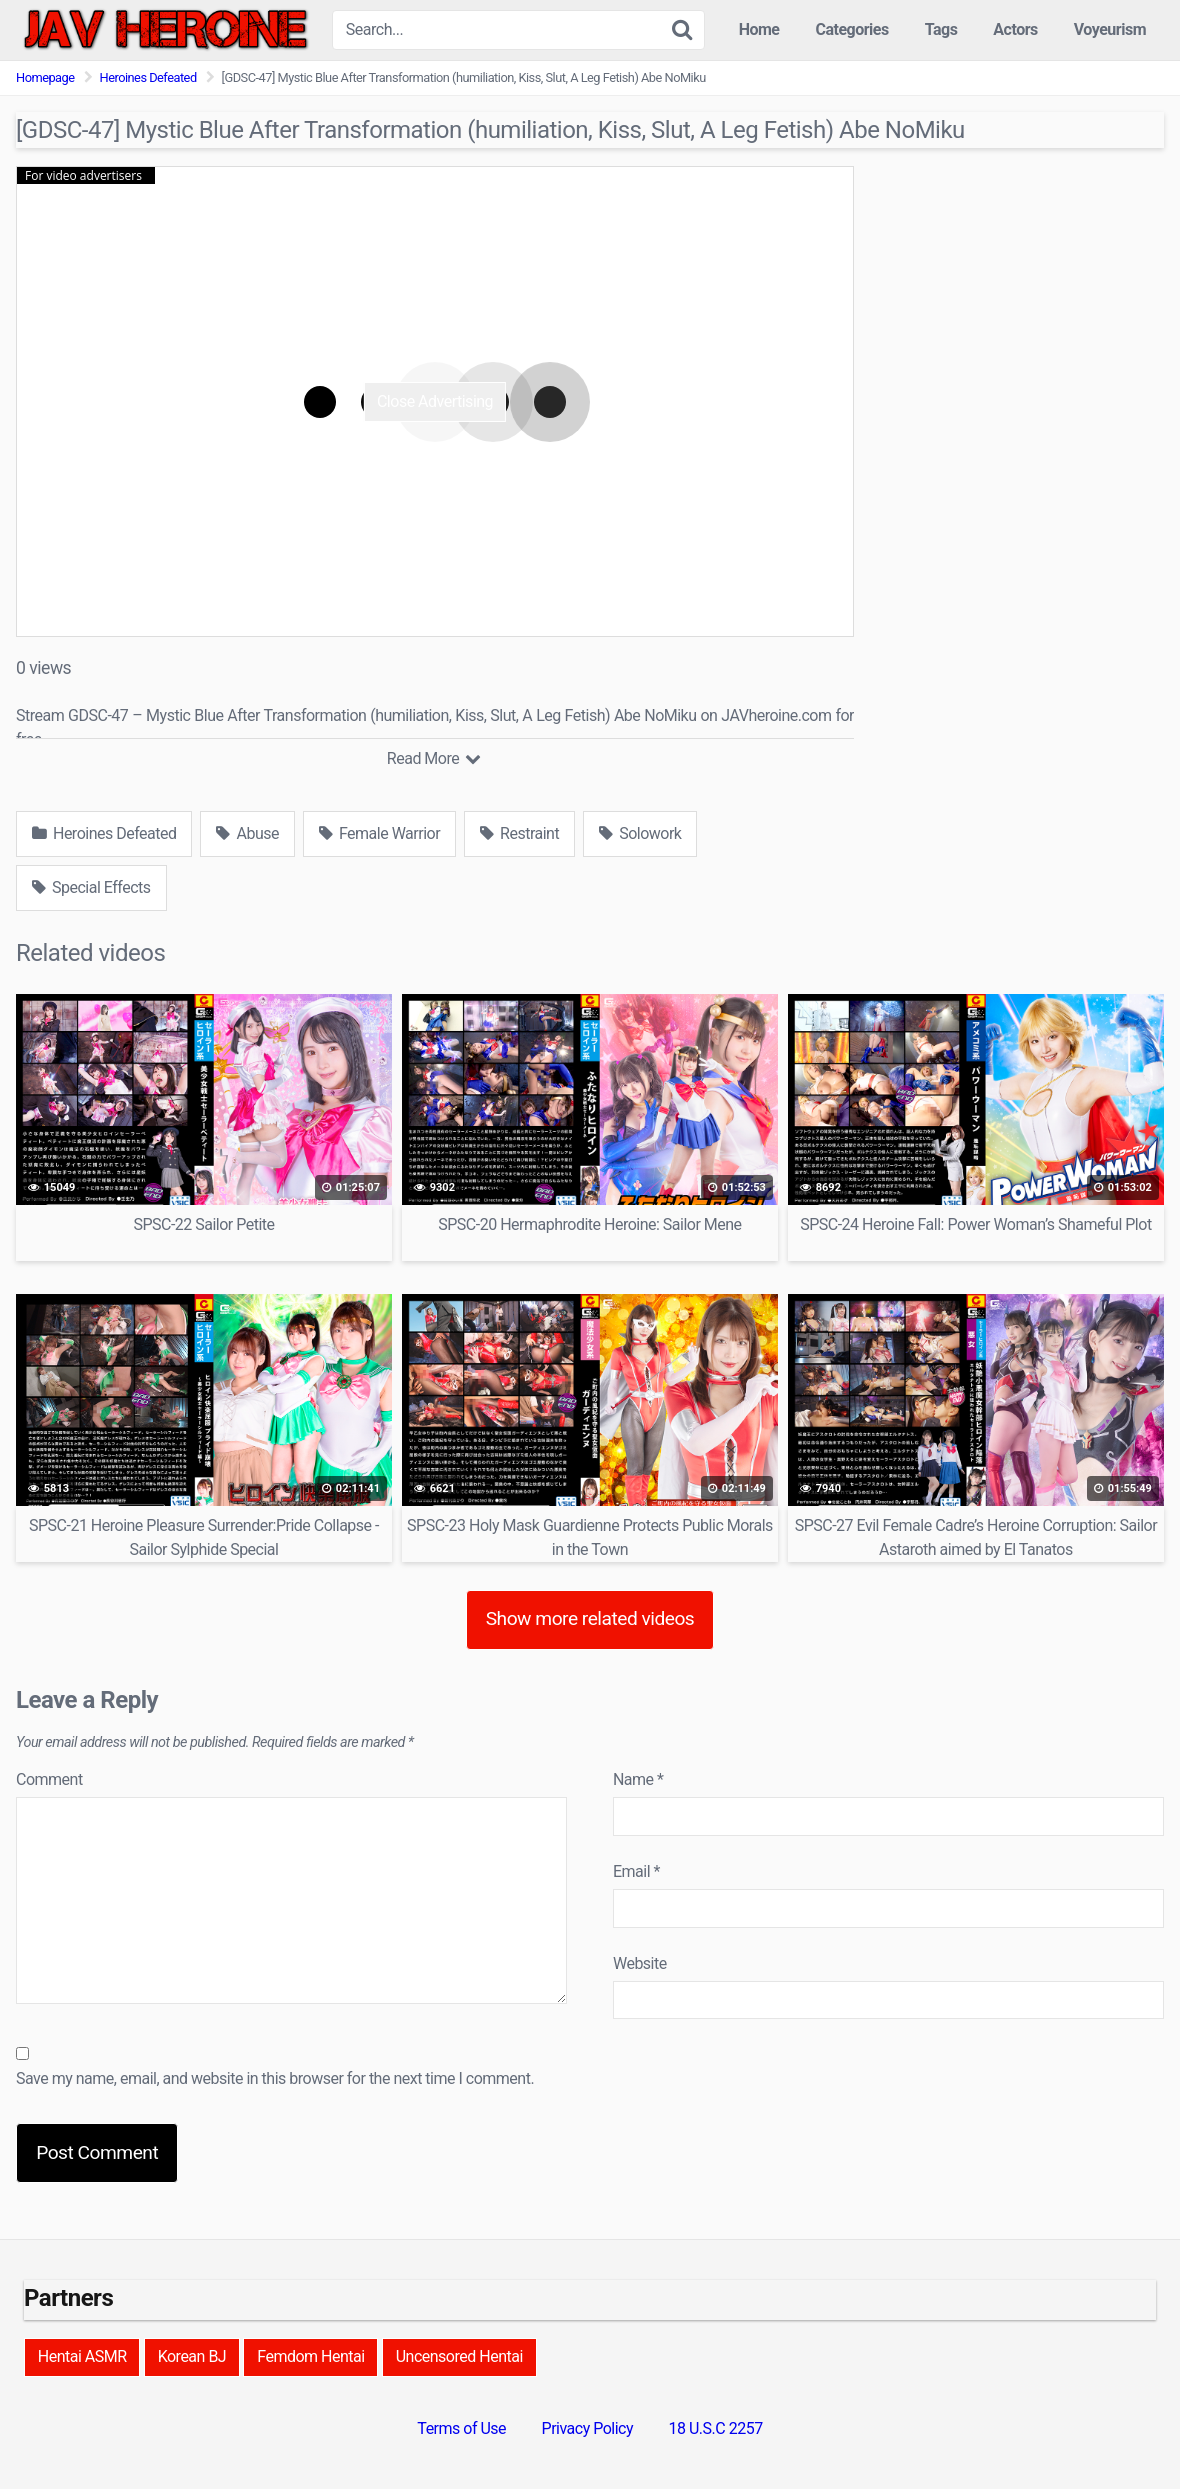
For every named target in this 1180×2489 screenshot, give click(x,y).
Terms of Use (461, 2428)
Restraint (519, 833)
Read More (433, 758)
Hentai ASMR (82, 2356)
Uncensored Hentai (459, 2356)
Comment (49, 1779)
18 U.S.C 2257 (716, 2428)
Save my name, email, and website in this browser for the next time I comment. (275, 2078)
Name (638, 1779)
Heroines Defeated (148, 77)
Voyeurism (1110, 29)
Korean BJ (192, 2356)
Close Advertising (435, 401)
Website (640, 1963)
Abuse (247, 833)
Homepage (45, 77)
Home (759, 29)
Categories (851, 29)
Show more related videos (590, 1618)
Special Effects (91, 887)
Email (636, 1871)
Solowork (640, 833)
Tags (941, 29)
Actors (1015, 29)
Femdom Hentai (310, 2356)
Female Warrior (379, 833)
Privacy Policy (588, 2428)
